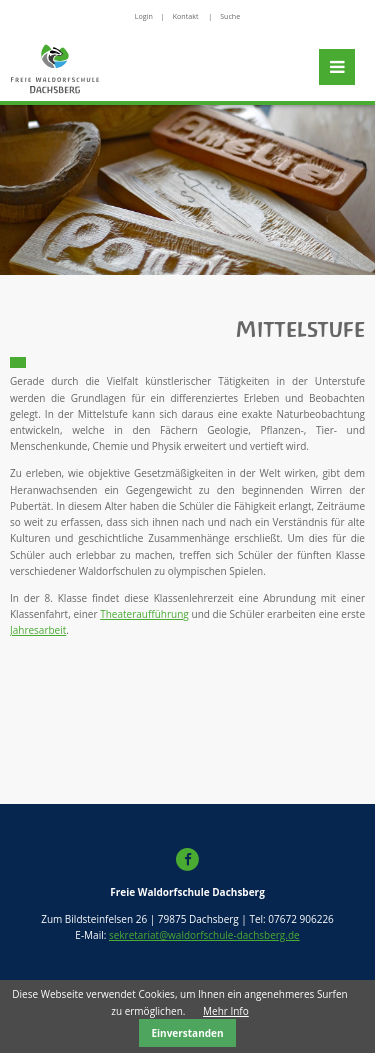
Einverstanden (187, 1033)
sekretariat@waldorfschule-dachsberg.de (204, 935)
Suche (230, 16)
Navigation (337, 67)
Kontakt (186, 16)
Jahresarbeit (38, 630)
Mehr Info (226, 1011)
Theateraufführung (144, 614)
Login (144, 16)
